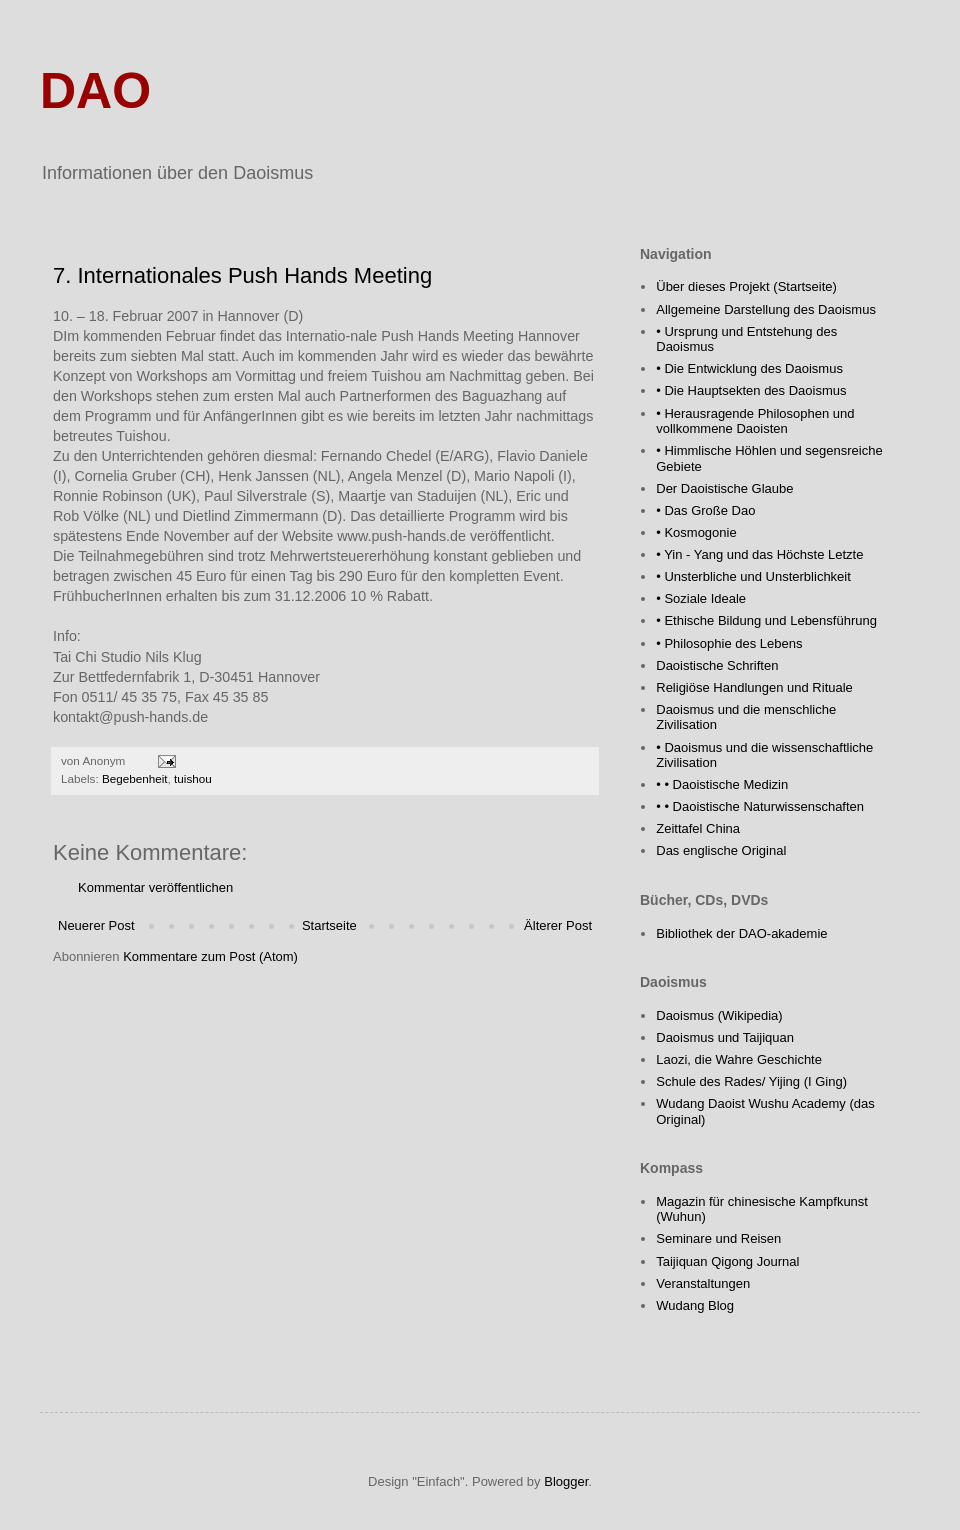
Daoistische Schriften (717, 665)
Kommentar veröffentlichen (155, 887)
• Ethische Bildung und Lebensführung (766, 620)
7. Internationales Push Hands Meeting (242, 275)
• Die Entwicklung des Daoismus (749, 368)
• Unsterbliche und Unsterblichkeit (753, 576)
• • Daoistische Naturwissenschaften (760, 806)
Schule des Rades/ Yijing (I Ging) (751, 1081)
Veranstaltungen (703, 1283)
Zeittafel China (698, 828)
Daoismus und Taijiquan (725, 1037)
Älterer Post (558, 925)
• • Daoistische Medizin (722, 784)
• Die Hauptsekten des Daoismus (751, 390)
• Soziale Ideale (701, 598)
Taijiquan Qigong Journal (727, 1261)
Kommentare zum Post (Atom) (210, 956)
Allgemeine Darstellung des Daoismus (766, 309)
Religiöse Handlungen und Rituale (754, 687)
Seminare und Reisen (718, 1238)
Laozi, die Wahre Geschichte (739, 1059)
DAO (95, 91)
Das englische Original (721, 850)
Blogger (566, 1481)
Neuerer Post (96, 925)
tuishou (193, 778)
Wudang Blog (695, 1305)
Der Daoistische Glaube (724, 488)
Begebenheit (135, 778)
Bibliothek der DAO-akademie (741, 933)
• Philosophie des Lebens (729, 643)
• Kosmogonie (696, 532)
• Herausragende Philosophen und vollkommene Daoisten (755, 421)
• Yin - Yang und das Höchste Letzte (759, 554)
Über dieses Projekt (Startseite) (746, 286)
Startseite (329, 925)
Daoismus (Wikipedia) (719, 1015)
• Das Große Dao (705, 510)
